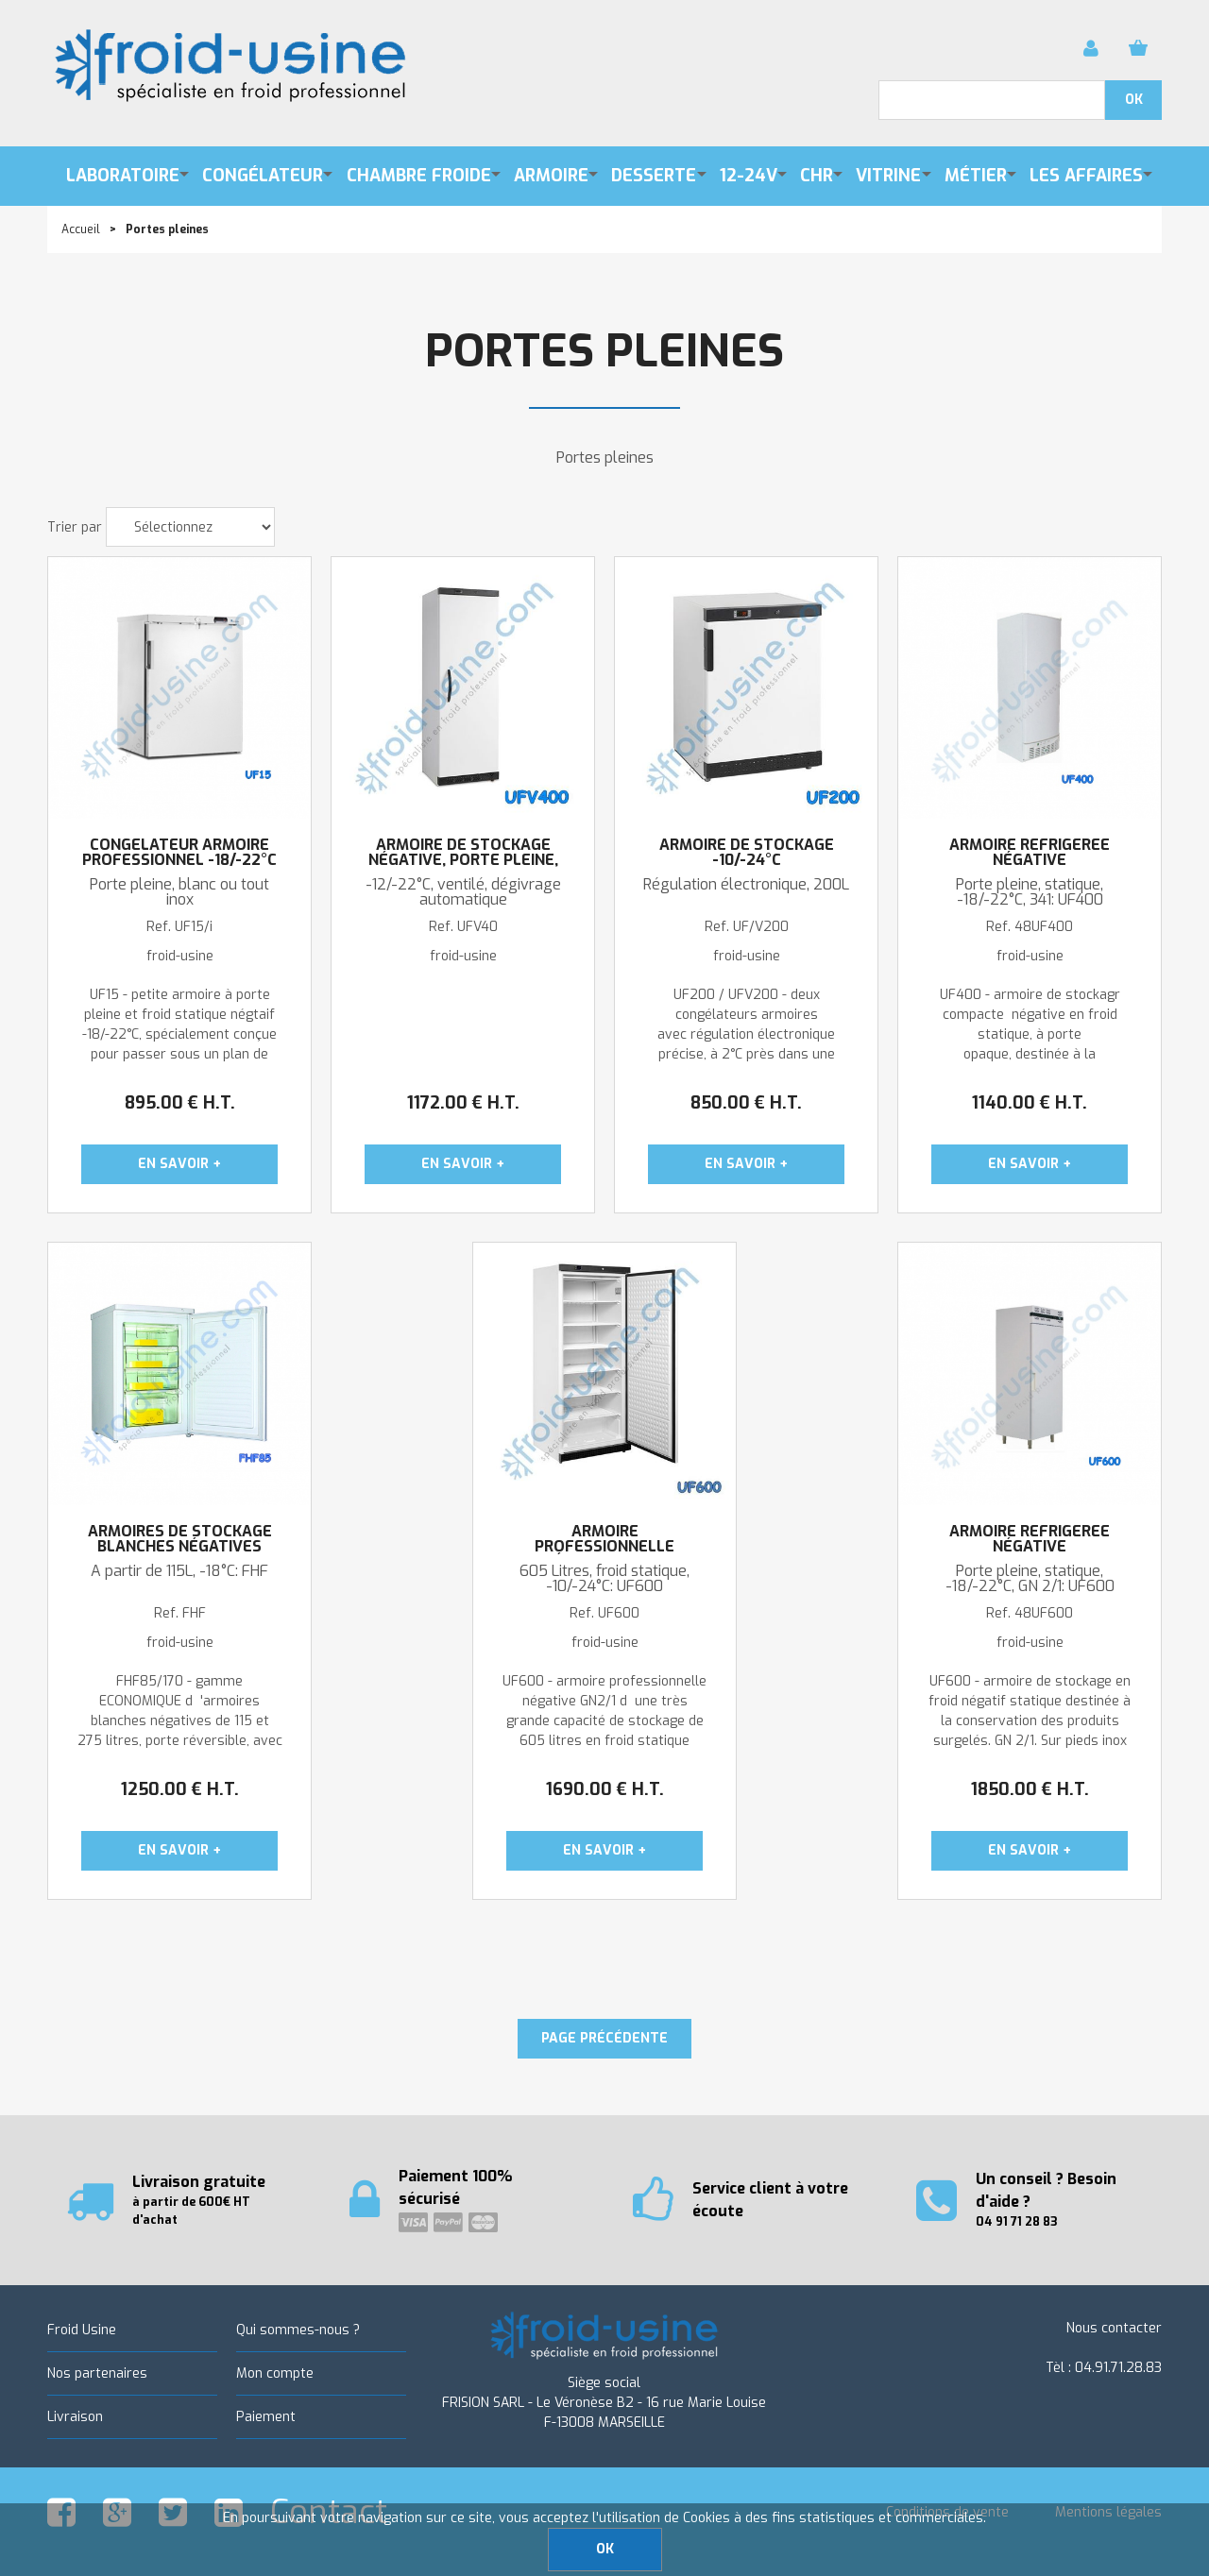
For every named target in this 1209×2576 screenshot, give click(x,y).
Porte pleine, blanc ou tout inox (179, 892)
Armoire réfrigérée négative (1029, 853)
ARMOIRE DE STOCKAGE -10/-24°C (746, 853)
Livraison (75, 2417)
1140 (1029, 1103)
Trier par (74, 527)
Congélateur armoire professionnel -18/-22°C (179, 853)
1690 (605, 1789)
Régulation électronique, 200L (746, 884)
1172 (463, 1103)
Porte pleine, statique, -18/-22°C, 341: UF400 (1029, 892)
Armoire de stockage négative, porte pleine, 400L (463, 860)
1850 (1030, 1789)
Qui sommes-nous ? (298, 2330)
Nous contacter (1114, 2328)
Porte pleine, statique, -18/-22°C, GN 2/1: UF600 (1030, 1579)
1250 (180, 1789)
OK (605, 2549)
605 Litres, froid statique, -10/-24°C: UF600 (604, 1579)
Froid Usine (81, 2330)
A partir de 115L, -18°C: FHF (179, 1571)
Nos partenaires (97, 2373)
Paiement (266, 2417)
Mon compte (275, 2373)
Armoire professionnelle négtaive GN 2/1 (604, 1546)
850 (746, 1103)
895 (180, 1103)
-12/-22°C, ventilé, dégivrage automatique (463, 892)
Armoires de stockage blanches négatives (180, 1539)
